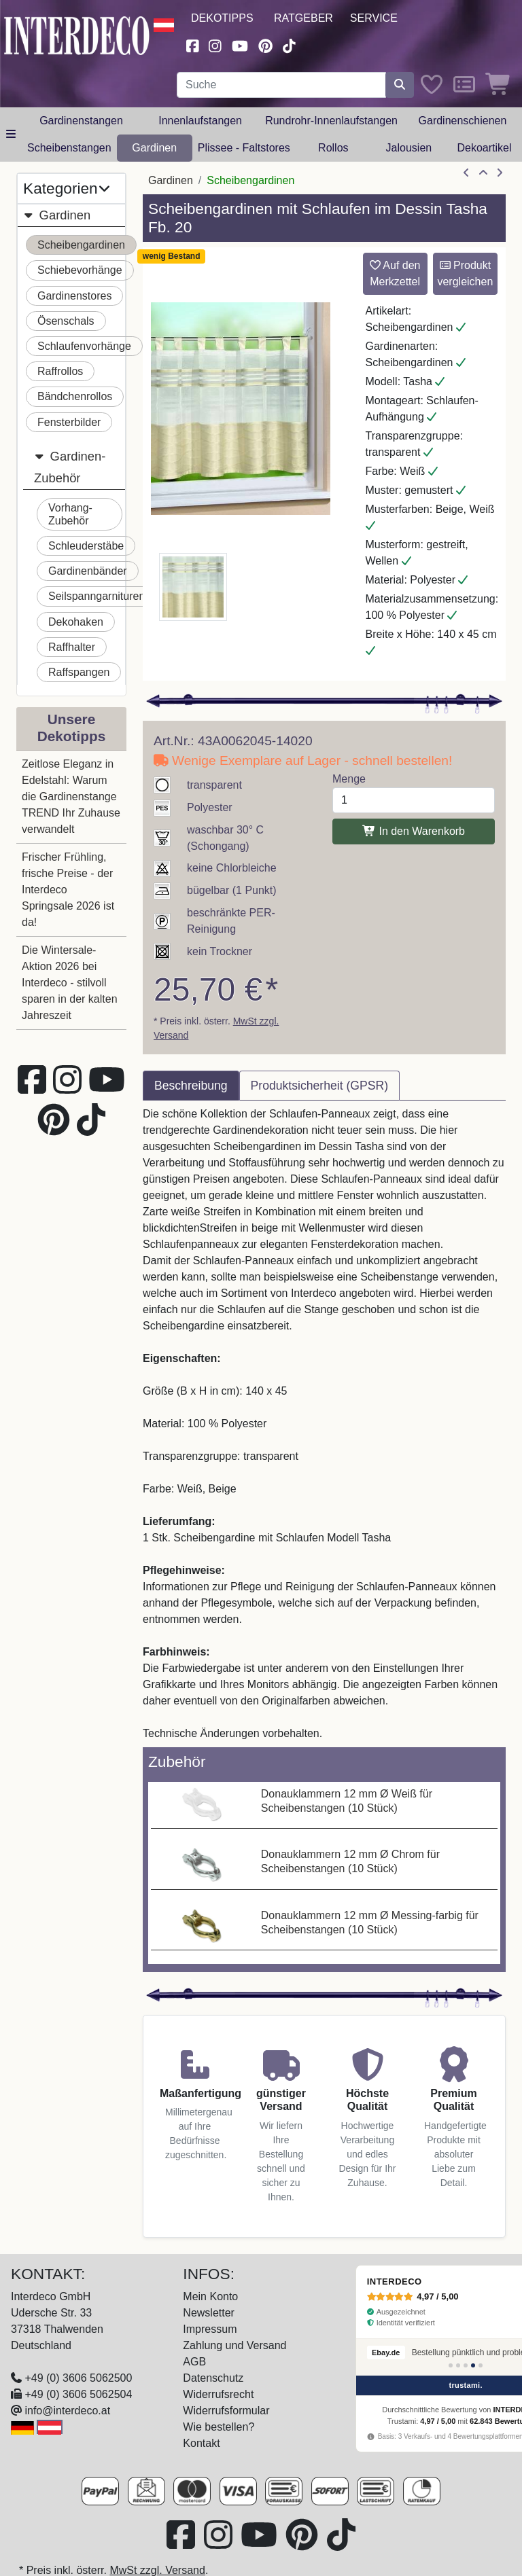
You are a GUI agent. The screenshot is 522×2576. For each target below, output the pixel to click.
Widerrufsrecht (218, 2394)
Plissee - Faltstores (244, 148)
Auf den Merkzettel (395, 273)
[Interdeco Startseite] (77, 34)
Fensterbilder (69, 422)
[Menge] (413, 800)
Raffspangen (78, 672)
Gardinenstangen (81, 120)
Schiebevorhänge (79, 270)
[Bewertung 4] (473, 2365)
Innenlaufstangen (200, 120)
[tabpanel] (324, 1424)
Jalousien (409, 148)
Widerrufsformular (226, 2410)
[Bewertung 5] (480, 2365)
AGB (194, 2361)
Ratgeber (303, 18)
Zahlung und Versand (234, 2345)
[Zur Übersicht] (483, 173)
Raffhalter (71, 647)
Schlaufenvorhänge (84, 346)
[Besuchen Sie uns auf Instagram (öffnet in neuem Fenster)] (215, 44)
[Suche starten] (399, 85)
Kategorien (66, 188)
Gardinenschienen (463, 120)
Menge (349, 779)
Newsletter (208, 2313)
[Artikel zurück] (466, 173)
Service (374, 18)
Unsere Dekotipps (71, 727)
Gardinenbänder (87, 571)
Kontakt (201, 2443)
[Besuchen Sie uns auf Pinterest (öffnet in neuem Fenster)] (265, 44)
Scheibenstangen (69, 148)
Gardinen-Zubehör (69, 465)
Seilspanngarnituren (96, 596)
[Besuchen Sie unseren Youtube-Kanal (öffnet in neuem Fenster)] (240, 44)
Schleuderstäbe (86, 546)
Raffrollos (60, 371)
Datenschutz (213, 2378)
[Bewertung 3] (466, 2365)
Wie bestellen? (218, 2427)
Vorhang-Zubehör (70, 514)
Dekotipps (222, 18)
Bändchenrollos (74, 396)
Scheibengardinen (81, 245)
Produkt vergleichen (465, 273)
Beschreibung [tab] (191, 1085)
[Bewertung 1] (451, 2365)
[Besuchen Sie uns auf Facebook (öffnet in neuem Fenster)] (192, 44)
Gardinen (154, 148)
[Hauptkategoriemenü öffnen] (11, 134)
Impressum (210, 2329)
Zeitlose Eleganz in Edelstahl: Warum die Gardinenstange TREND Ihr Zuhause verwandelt (71, 796)
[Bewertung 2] (458, 2365)
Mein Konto (210, 2296)
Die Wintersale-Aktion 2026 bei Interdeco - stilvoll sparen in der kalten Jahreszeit (70, 982)
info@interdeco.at (67, 2410)
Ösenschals (65, 321)
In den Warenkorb (413, 831)
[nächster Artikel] (499, 173)
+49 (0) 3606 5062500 (78, 2378)
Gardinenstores (74, 296)
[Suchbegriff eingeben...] (281, 85)
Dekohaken (75, 622)
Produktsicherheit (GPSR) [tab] (319, 1085)
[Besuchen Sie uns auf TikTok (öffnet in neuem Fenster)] (289, 44)
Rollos (333, 148)
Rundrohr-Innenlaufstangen (331, 120)
